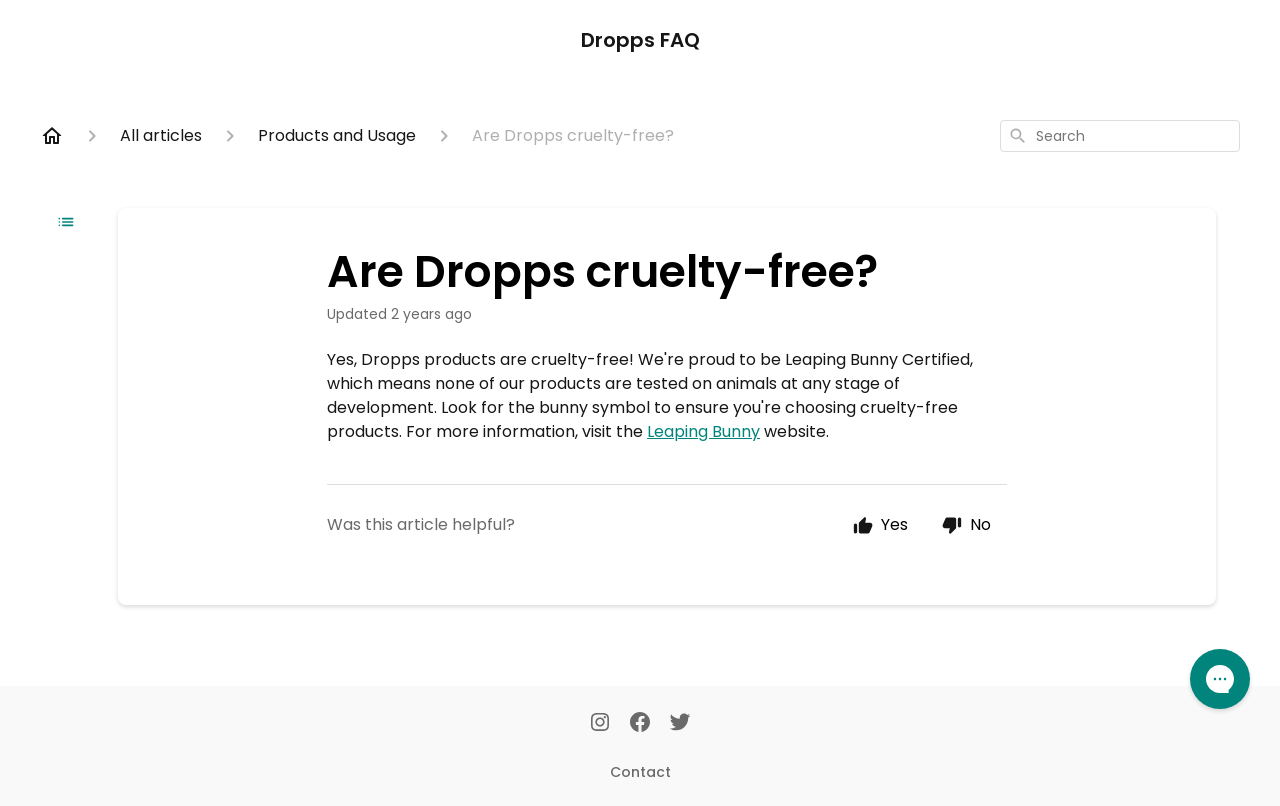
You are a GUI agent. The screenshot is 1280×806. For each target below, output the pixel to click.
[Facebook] (640, 724)
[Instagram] (600, 724)
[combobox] (1120, 136)
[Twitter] (680, 724)
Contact (640, 772)
